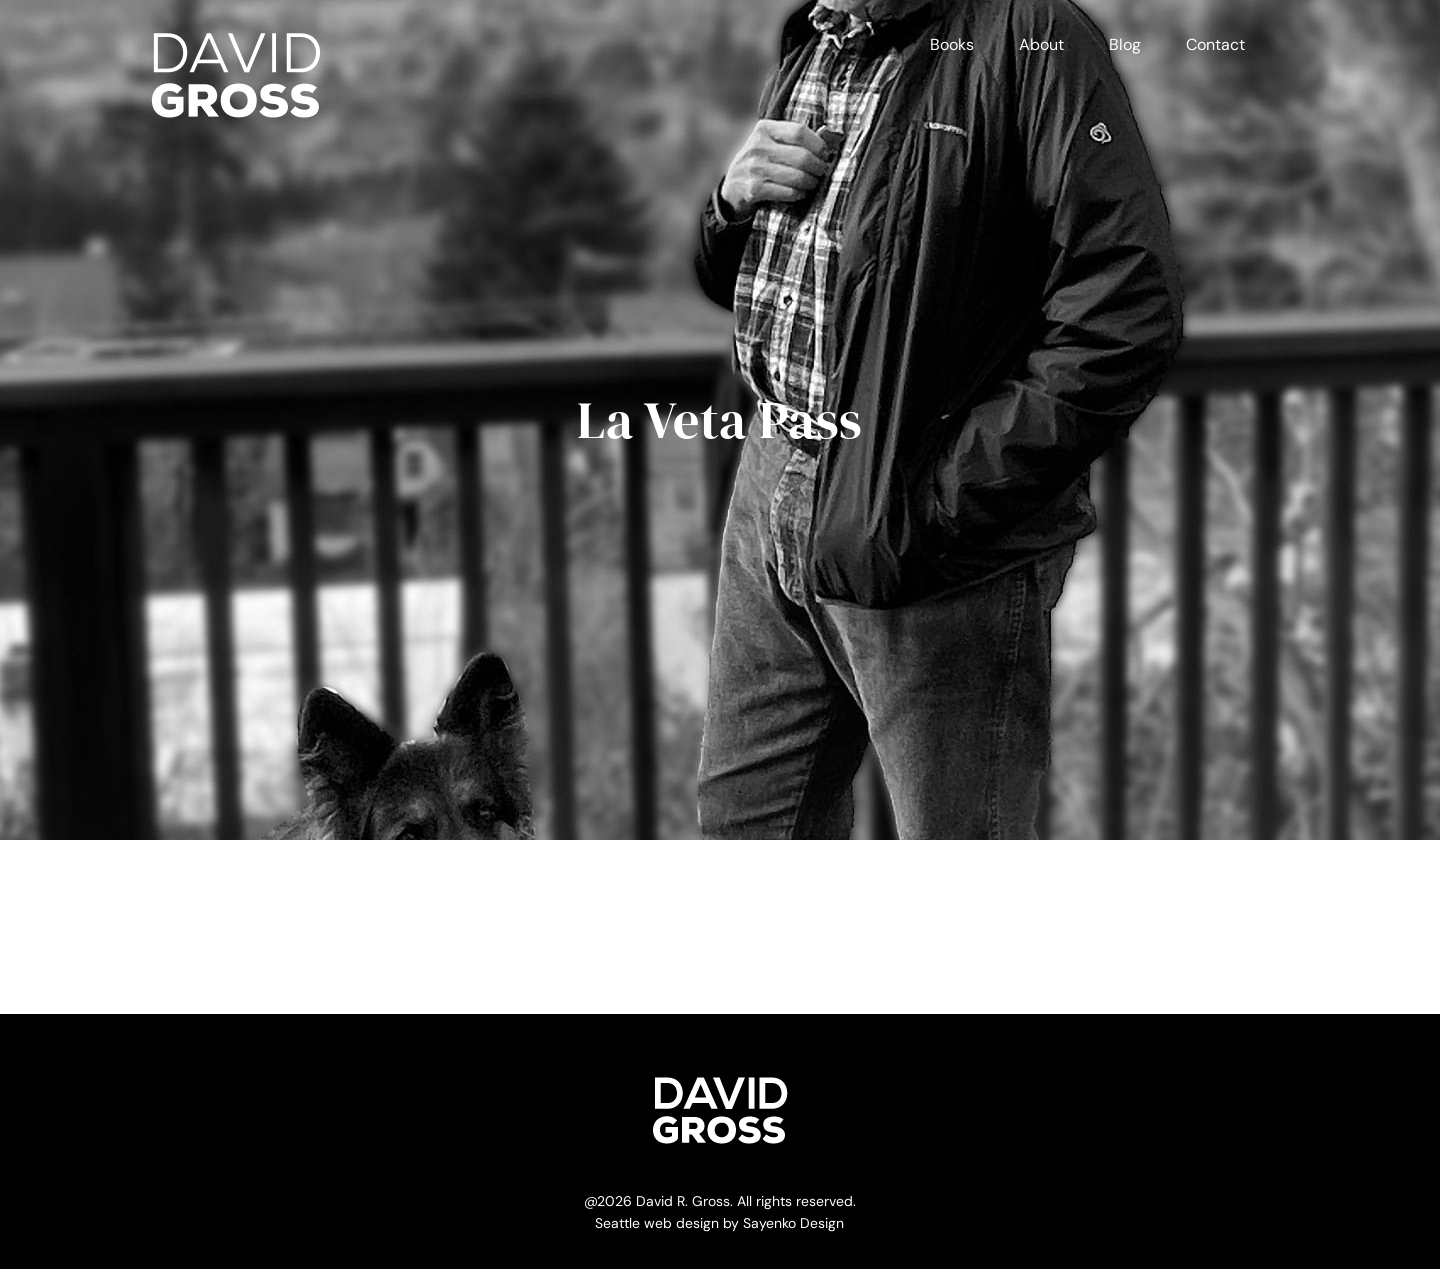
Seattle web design (657, 1223)
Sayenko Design (793, 1223)
